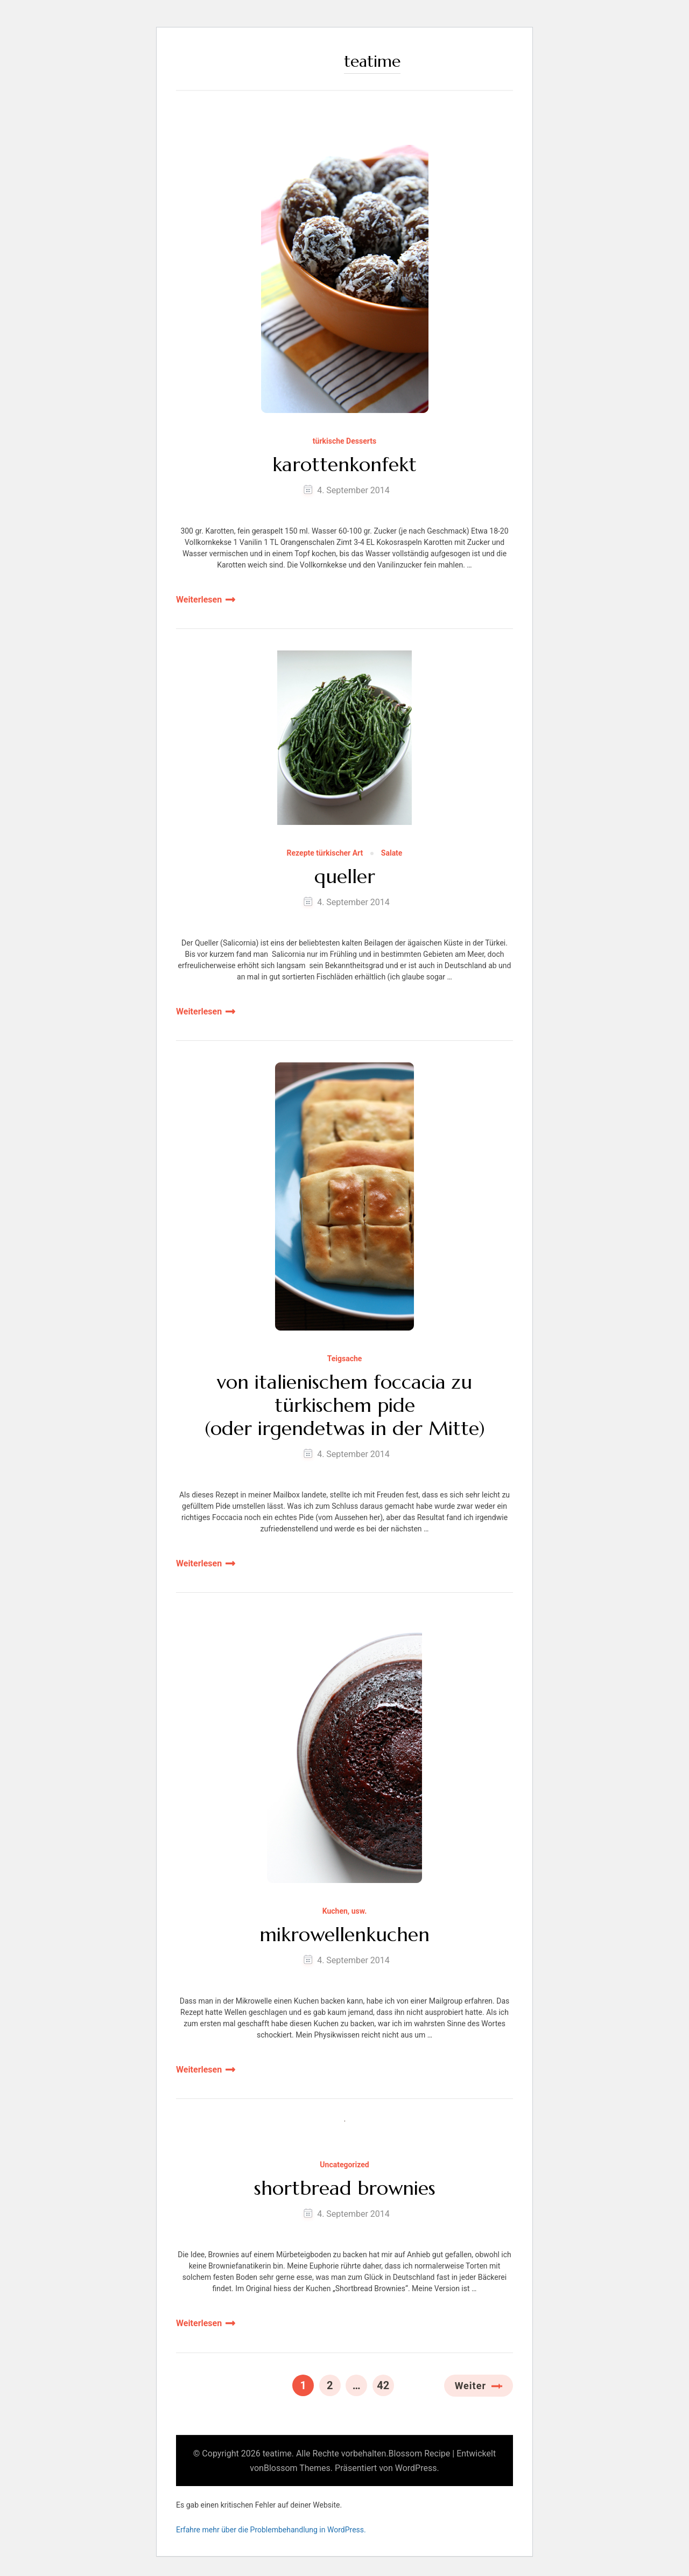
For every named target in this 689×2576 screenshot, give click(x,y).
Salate (392, 853)
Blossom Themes (297, 2468)
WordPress (416, 2468)
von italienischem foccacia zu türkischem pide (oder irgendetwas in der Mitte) (345, 1405)
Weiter (470, 2385)
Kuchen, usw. (344, 1911)
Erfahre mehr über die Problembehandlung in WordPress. (271, 2529)
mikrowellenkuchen (344, 1934)
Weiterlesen (199, 599)
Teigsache (344, 1359)
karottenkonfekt (344, 464)
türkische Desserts (344, 441)
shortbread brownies (344, 2188)
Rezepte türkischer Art (325, 853)
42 (384, 2383)
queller (344, 876)
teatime (372, 61)
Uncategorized (344, 2165)
